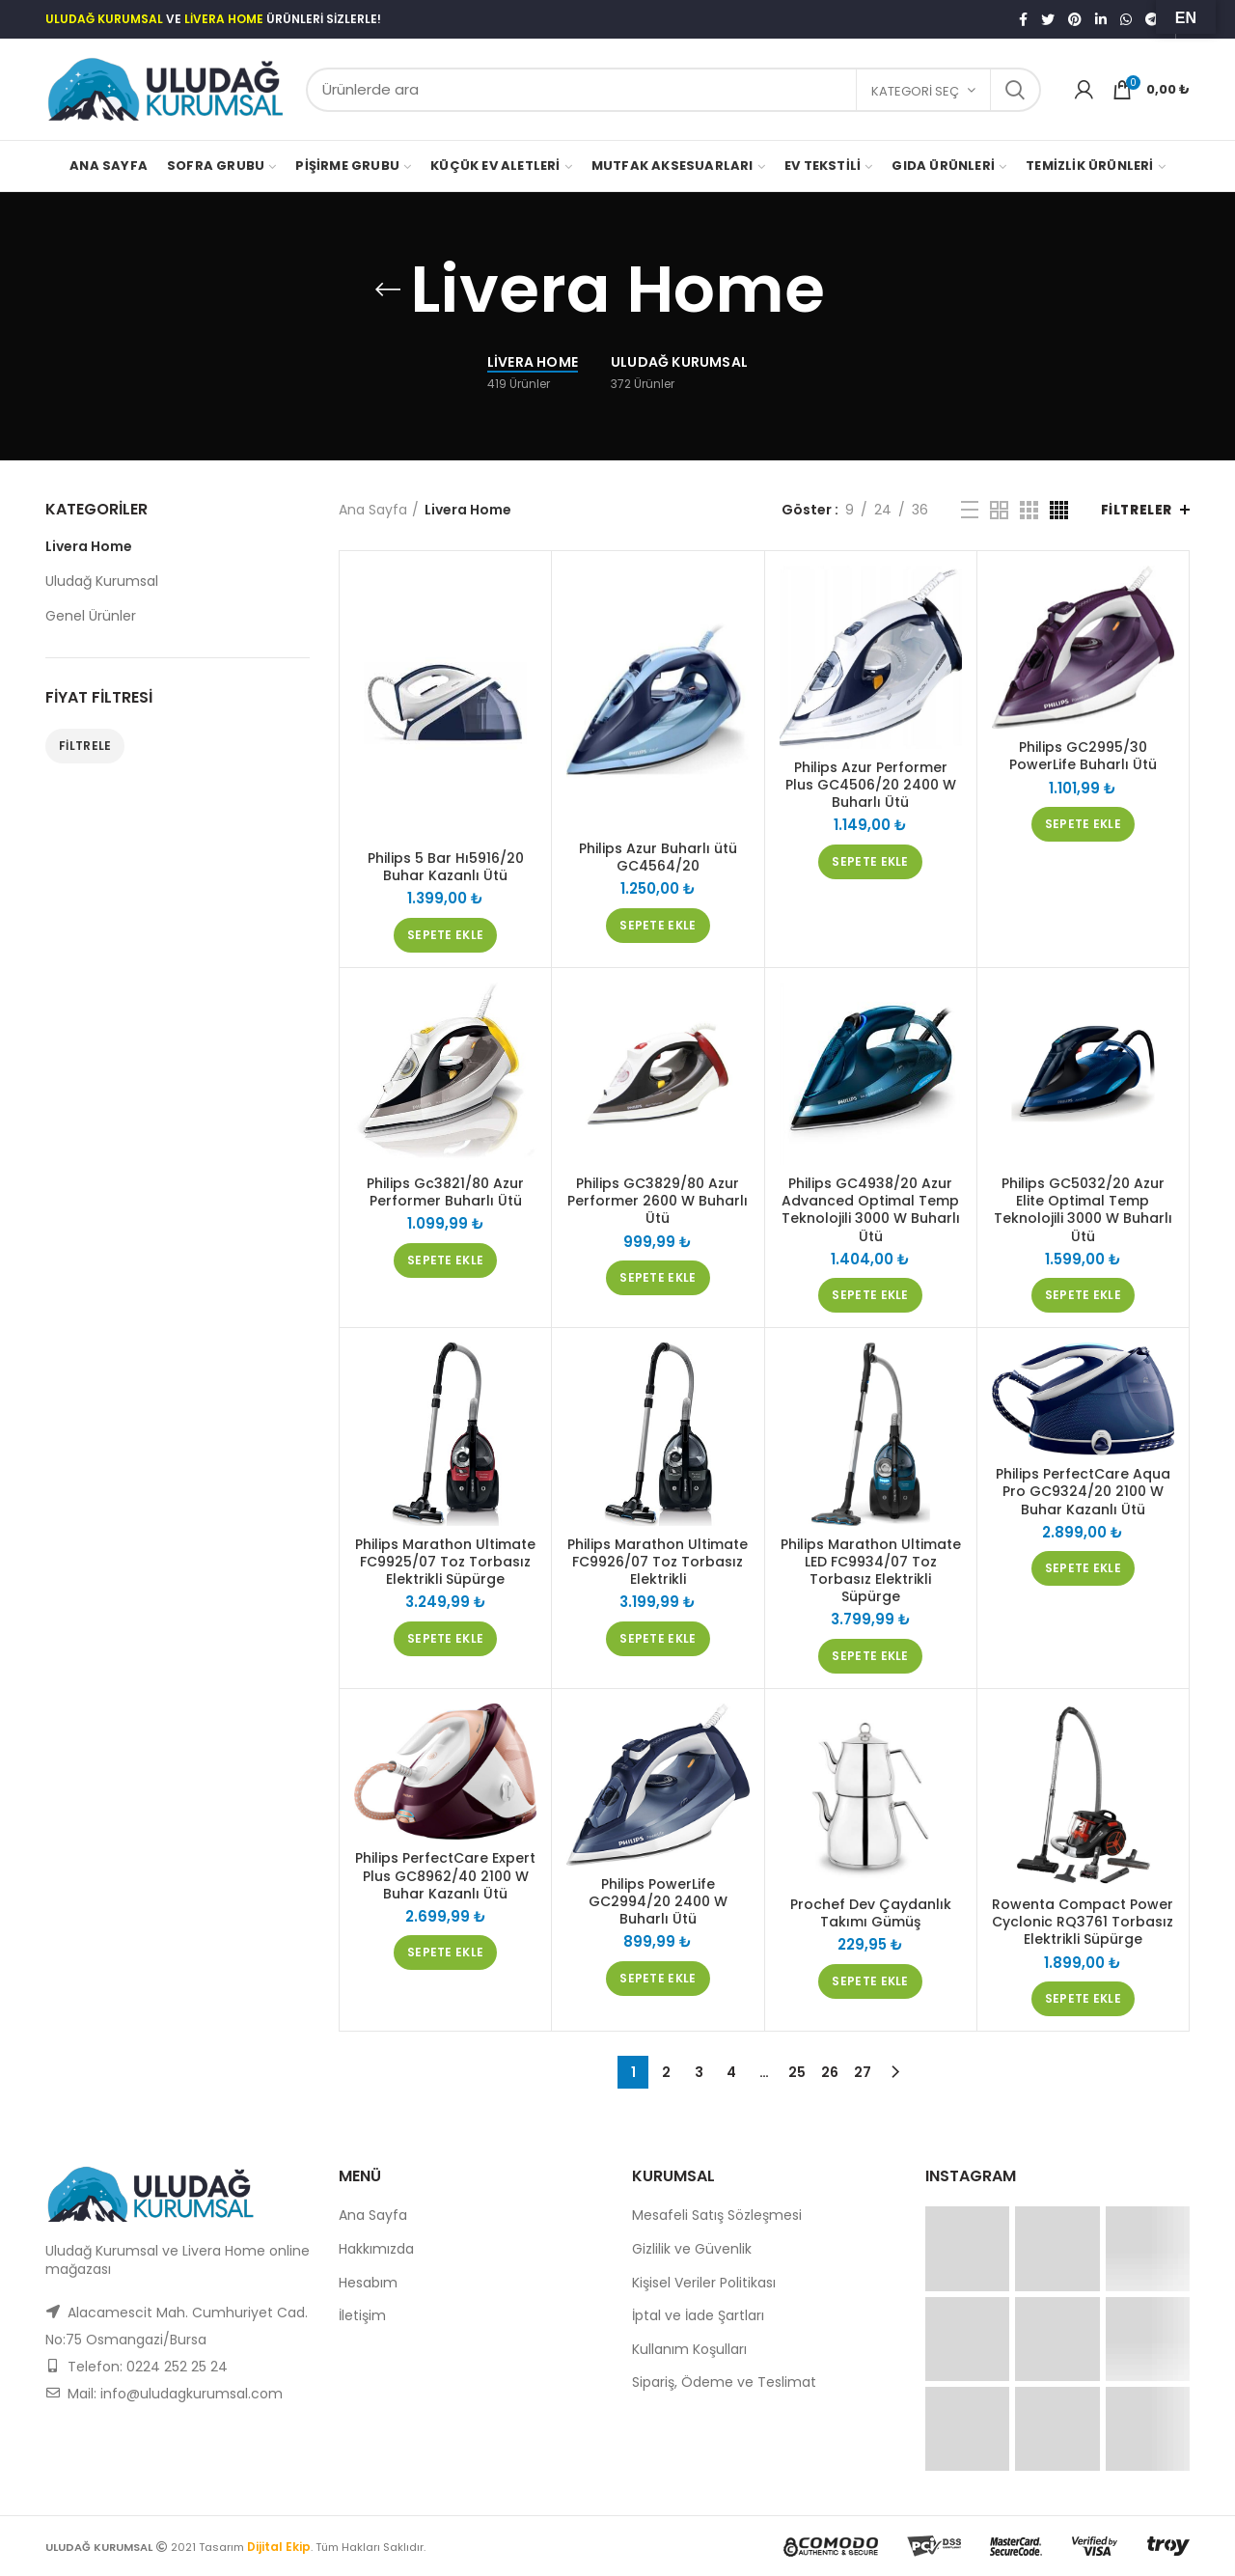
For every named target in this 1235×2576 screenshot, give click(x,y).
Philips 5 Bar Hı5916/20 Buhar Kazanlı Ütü (446, 866)
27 (862, 2072)
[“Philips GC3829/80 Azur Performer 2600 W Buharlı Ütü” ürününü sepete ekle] (657, 1277)
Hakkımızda (376, 2249)
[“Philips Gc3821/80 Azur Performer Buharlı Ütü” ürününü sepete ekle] (445, 1260)
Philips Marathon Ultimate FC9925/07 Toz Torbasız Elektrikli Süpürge (445, 1562)
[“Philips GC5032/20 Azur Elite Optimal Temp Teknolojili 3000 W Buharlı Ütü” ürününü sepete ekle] (1083, 1295)
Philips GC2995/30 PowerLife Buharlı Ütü (1083, 755)
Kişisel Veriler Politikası (704, 2282)
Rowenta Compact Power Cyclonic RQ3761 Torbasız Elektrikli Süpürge (1082, 1922)
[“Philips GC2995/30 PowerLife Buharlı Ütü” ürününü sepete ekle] (1083, 824)
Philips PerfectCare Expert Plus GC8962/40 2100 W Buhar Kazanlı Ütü (445, 1875)
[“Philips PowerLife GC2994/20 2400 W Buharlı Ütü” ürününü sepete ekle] (657, 1978)
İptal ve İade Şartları (698, 2315)
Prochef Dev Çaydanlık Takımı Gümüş (870, 1913)
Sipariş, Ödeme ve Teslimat (724, 2382)
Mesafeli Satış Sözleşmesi (717, 2215)
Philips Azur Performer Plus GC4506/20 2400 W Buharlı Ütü (870, 785)
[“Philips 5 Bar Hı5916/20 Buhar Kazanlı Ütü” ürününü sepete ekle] (445, 935)
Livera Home (88, 546)
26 (829, 2072)
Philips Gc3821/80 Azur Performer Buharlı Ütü (445, 1192)
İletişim (362, 2316)
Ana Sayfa (373, 509)
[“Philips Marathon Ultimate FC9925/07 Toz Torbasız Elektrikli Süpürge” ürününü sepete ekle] (445, 1638)
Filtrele (85, 745)
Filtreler (1136, 510)
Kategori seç (915, 91)
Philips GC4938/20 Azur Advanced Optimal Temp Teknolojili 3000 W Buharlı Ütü (871, 1210)
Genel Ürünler (90, 615)
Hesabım (368, 2283)
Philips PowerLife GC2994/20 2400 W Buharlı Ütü (658, 1901)
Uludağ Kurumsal (101, 581)
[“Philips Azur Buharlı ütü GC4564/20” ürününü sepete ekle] (657, 925)
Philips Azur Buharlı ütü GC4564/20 (658, 857)
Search (1015, 90)
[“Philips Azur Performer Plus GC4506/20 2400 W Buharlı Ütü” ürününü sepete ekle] (869, 862)
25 (797, 2072)
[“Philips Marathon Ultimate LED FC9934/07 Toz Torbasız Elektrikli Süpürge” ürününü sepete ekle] (869, 1656)
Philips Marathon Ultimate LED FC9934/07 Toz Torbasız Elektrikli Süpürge (871, 1571)
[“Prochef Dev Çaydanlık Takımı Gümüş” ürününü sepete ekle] (869, 1981)
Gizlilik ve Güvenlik (692, 2248)
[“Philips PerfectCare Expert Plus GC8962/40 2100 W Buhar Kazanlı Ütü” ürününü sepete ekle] (445, 1952)
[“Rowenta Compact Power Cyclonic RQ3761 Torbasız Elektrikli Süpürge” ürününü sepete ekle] (1083, 1998)
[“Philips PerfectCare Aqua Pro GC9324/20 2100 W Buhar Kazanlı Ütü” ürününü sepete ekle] (1083, 1568)
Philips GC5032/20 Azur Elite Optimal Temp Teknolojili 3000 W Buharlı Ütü (1083, 1210)
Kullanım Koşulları (689, 2349)
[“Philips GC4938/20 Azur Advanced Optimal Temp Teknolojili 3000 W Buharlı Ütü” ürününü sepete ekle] (869, 1295)
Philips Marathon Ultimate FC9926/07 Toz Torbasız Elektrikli (657, 1562)
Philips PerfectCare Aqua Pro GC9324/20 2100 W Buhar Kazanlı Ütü (1083, 1491)
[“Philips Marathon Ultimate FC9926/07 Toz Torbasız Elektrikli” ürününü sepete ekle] (657, 1638)
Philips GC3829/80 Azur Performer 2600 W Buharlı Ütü (657, 1201)
